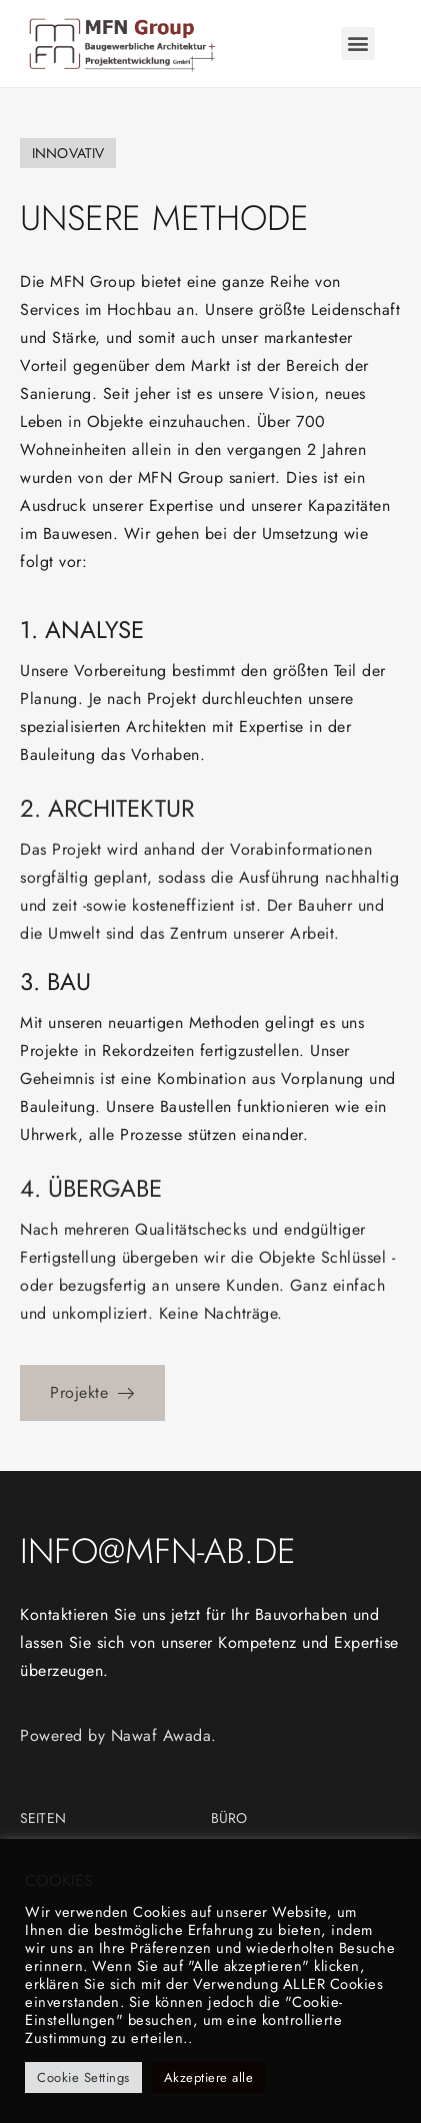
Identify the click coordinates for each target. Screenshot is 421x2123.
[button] (358, 43)
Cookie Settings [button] (83, 2077)
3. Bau (55, 1001)
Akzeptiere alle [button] (209, 2077)
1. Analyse (82, 649)
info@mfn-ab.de (158, 1551)
